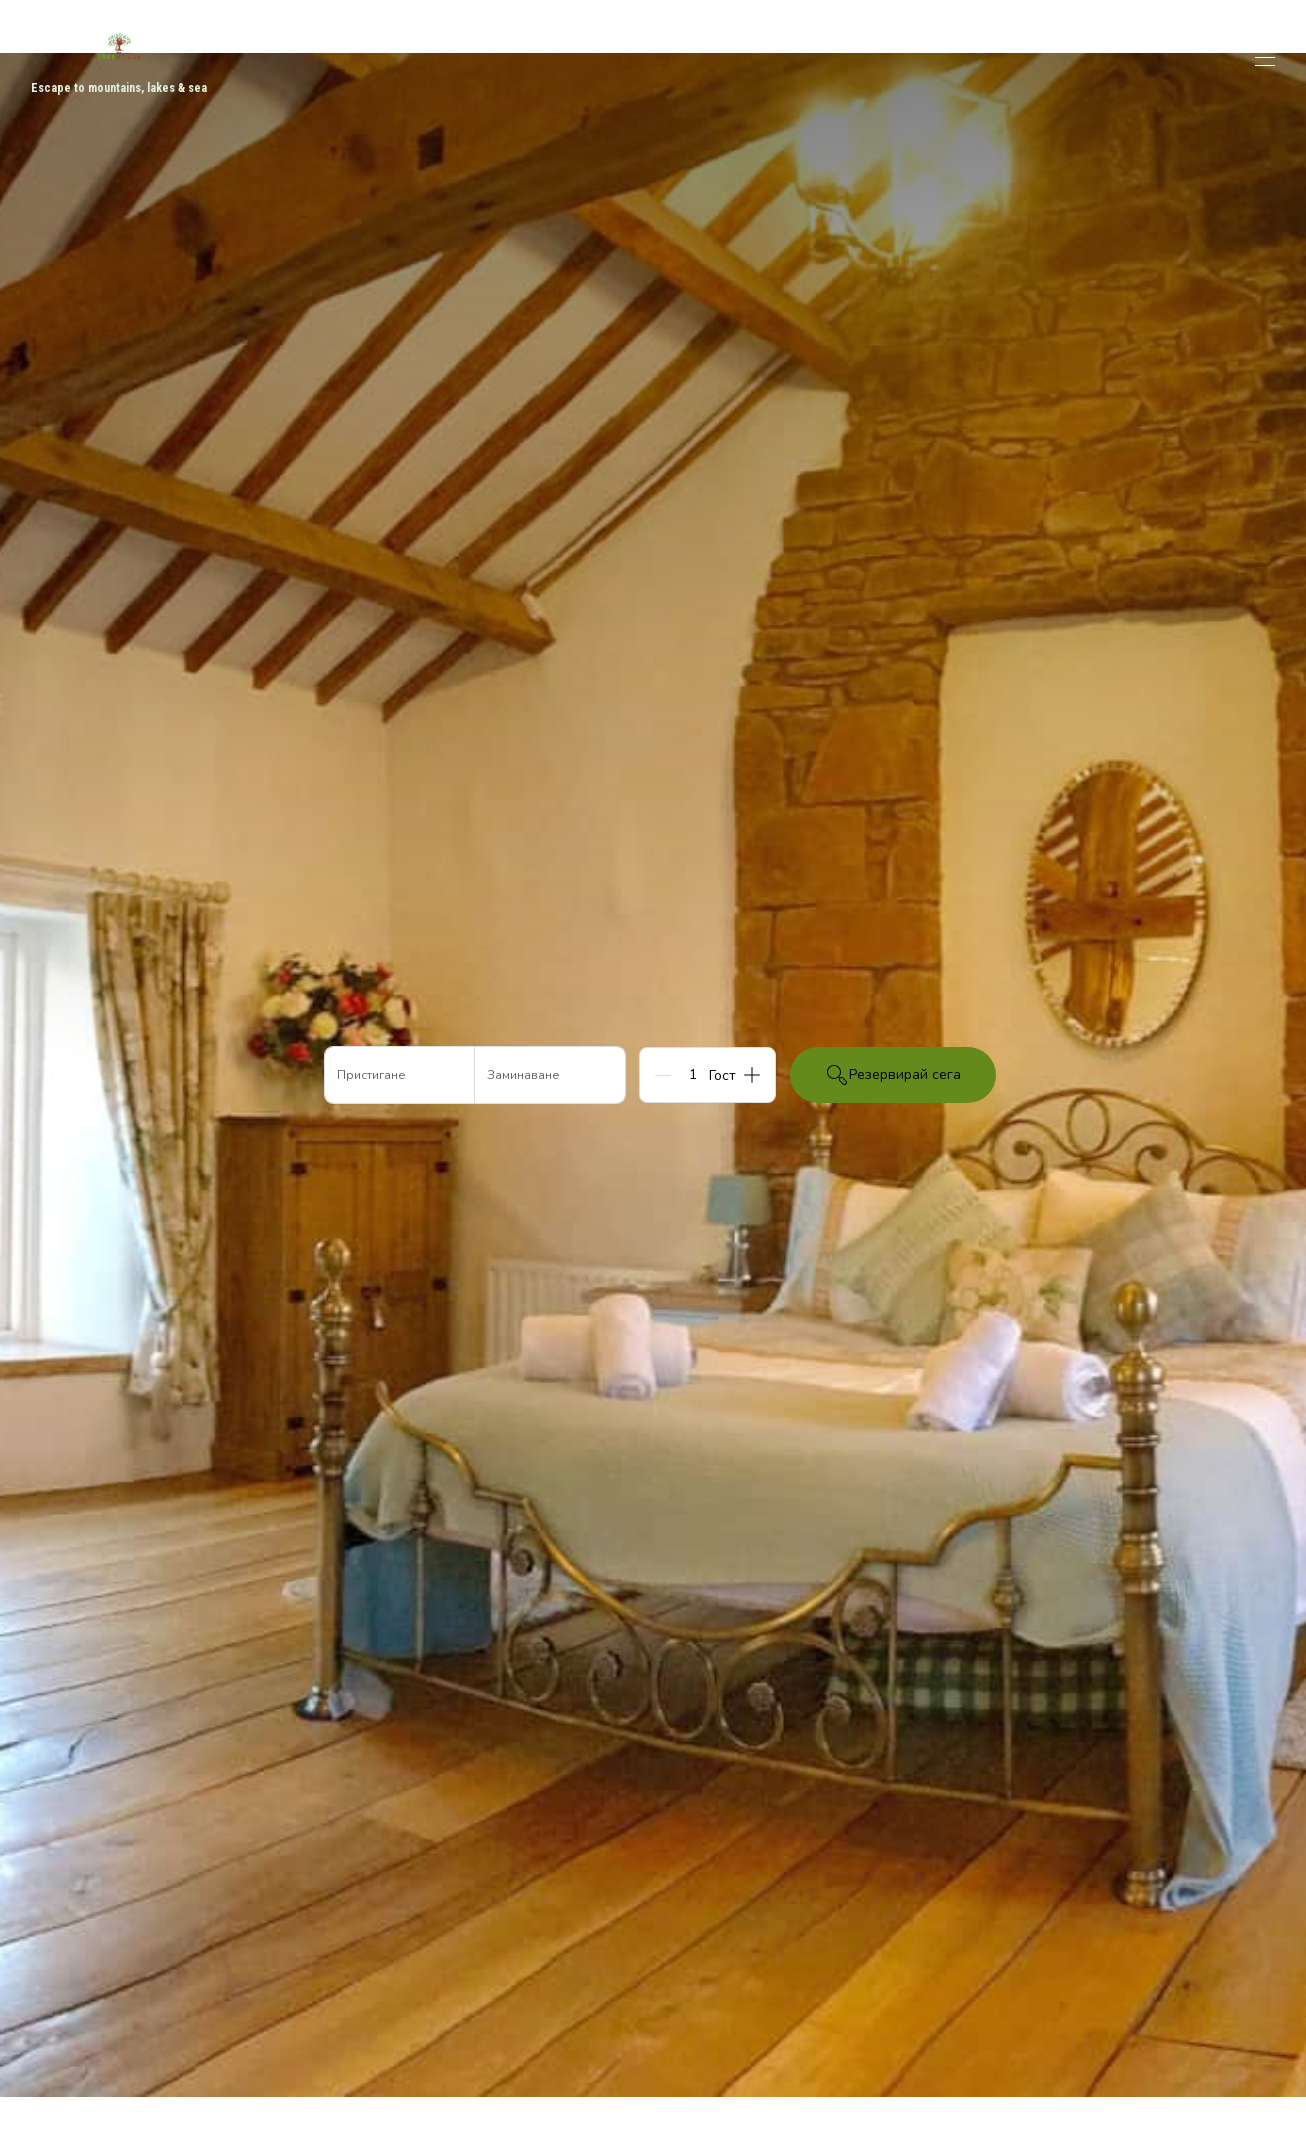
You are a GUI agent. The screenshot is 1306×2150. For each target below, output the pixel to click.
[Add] (752, 1075)
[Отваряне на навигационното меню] (1265, 58)
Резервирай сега (893, 1075)
